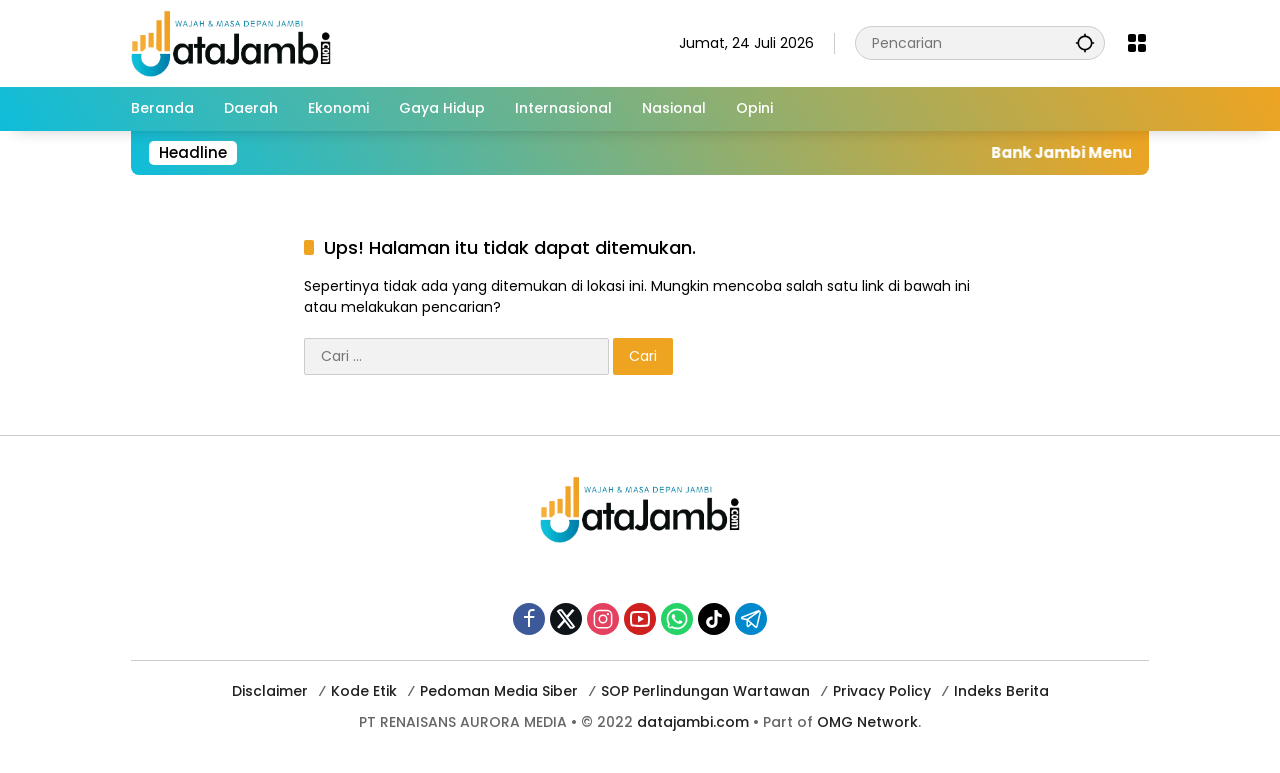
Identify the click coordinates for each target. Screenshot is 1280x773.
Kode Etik (364, 691)
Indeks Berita (1001, 691)
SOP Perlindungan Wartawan (705, 691)
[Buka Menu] (1137, 43)
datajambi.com (693, 722)
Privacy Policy (882, 691)
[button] (1085, 42)
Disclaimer (270, 691)
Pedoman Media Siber (499, 691)
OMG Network (867, 722)
